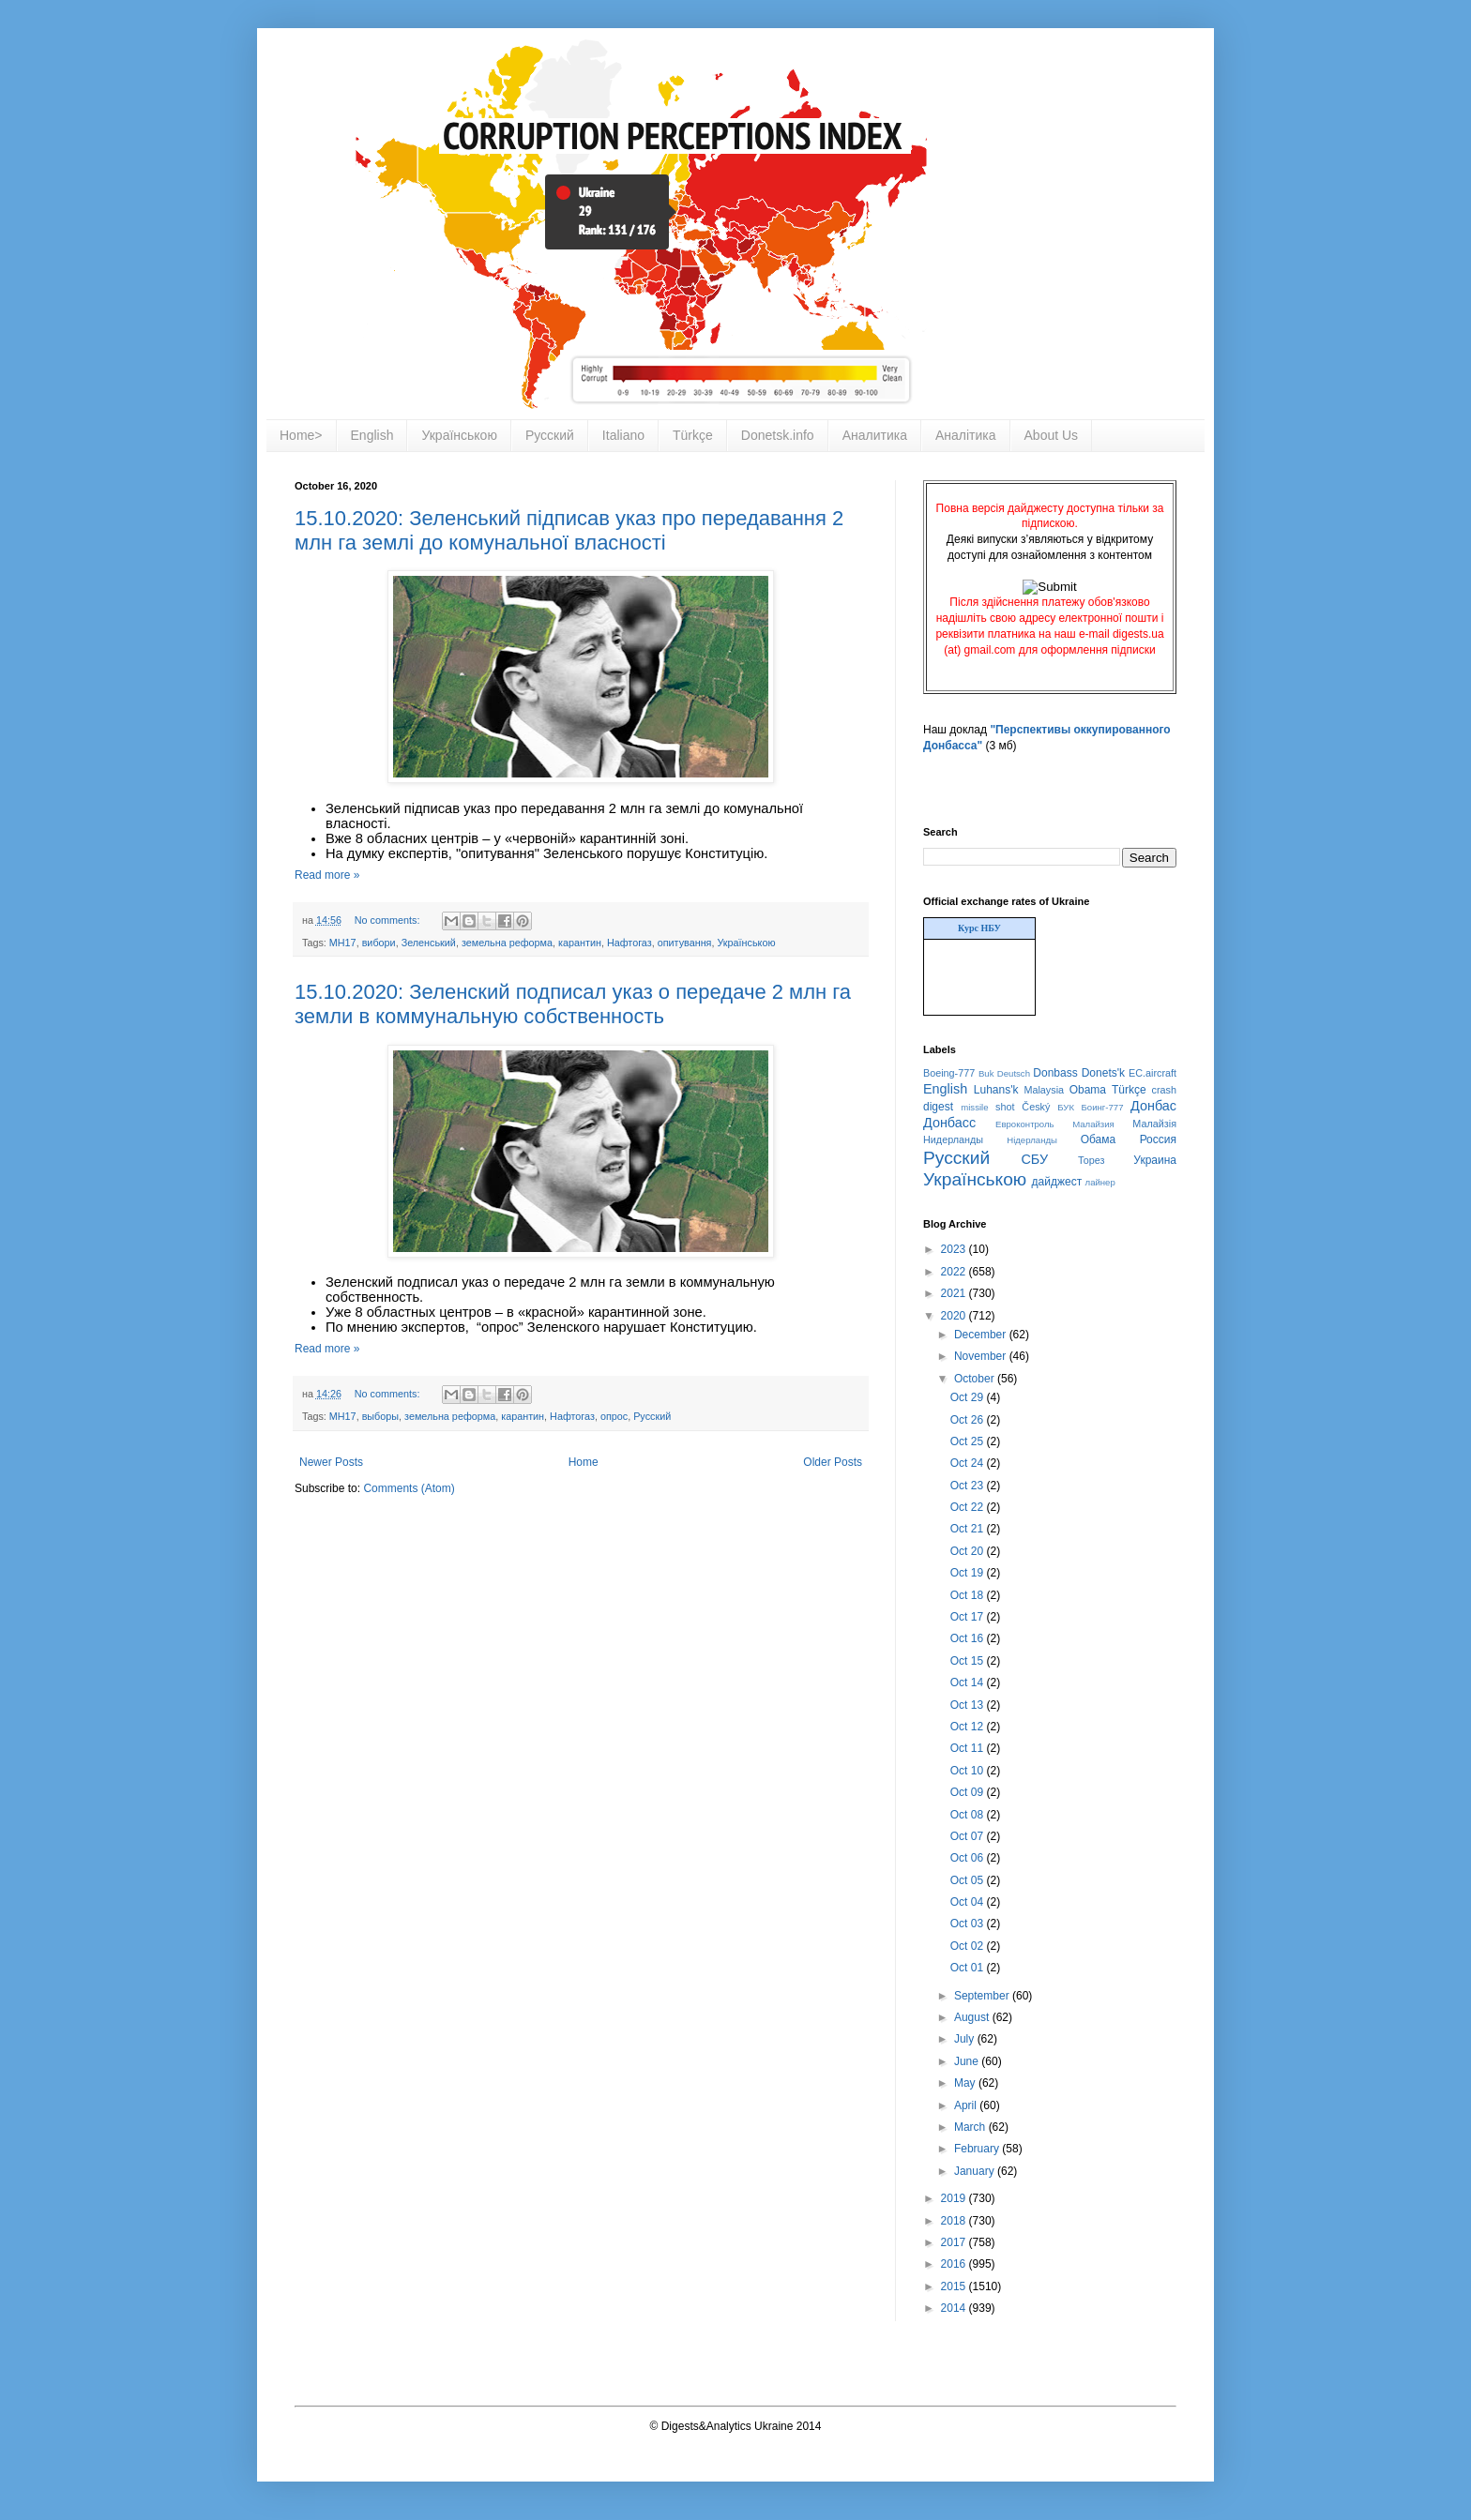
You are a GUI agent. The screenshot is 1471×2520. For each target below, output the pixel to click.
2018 (955, 2220)
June (967, 2061)
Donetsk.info (777, 435)
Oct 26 (968, 1419)
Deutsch (1013, 1073)
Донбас (1153, 1105)
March (971, 2127)
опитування (685, 942)
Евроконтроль (1024, 1124)
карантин (579, 942)
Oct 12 (968, 1726)
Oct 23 (968, 1485)
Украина (1154, 1160)
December (981, 1334)
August (973, 2017)
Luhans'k (996, 1089)
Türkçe (693, 435)
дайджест (1057, 1181)
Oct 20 (968, 1551)
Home (584, 1462)
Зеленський (429, 942)
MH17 (342, 942)
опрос (614, 1416)
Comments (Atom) (408, 1488)
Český (1036, 1106)
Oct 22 (968, 1507)
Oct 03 (968, 1923)
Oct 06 (968, 1857)
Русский (549, 435)
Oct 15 (968, 1660)
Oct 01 (968, 1967)
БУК (1065, 1107)
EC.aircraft (1152, 1073)
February (978, 2148)
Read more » (327, 875)
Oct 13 (968, 1705)
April (966, 2105)
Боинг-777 (1103, 1107)
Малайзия (1093, 1124)
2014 (955, 2308)
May (966, 2083)
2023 (955, 1249)
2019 (955, 2198)
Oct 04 (968, 1902)
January (975, 2171)
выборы (380, 1416)
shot (1004, 1106)
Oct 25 (968, 1441)
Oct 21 (968, 1528)
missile (974, 1107)
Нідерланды (1032, 1140)
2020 (955, 1315)
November (981, 1356)
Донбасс (949, 1122)
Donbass (1055, 1072)
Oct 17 (968, 1616)
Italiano (623, 435)
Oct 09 (968, 1792)
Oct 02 (968, 1946)
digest (938, 1106)
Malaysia (1044, 1089)
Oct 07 (968, 1836)
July (966, 2038)
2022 (955, 1271)
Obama (1087, 1089)
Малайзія (1154, 1123)
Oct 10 (968, 1770)
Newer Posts (331, 1462)
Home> (301, 435)
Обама (1098, 1139)
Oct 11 (968, 1748)
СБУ (1034, 1159)
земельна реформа (507, 942)
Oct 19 (968, 1572)
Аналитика (874, 435)
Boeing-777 (949, 1073)
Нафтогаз (629, 942)
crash (1164, 1089)
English (372, 435)
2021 (955, 1293)
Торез (1091, 1160)
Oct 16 (968, 1638)
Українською (458, 435)
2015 (955, 2286)
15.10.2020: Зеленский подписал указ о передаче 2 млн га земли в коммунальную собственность (573, 1004)
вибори (379, 942)
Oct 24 (968, 1463)
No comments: (389, 920)
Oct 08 (968, 1814)
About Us (1051, 435)
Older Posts (832, 1462)
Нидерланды (953, 1139)
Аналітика (965, 435)
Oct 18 (968, 1595)
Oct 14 (968, 1682)
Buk (986, 1073)
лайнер (1100, 1182)
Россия (1158, 1139)
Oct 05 (968, 1880)
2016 (955, 2264)
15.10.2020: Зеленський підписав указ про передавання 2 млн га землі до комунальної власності (569, 530)
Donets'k (1103, 1072)
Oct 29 (968, 1397)
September (983, 1995)
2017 (955, 2242)
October (975, 1378)
